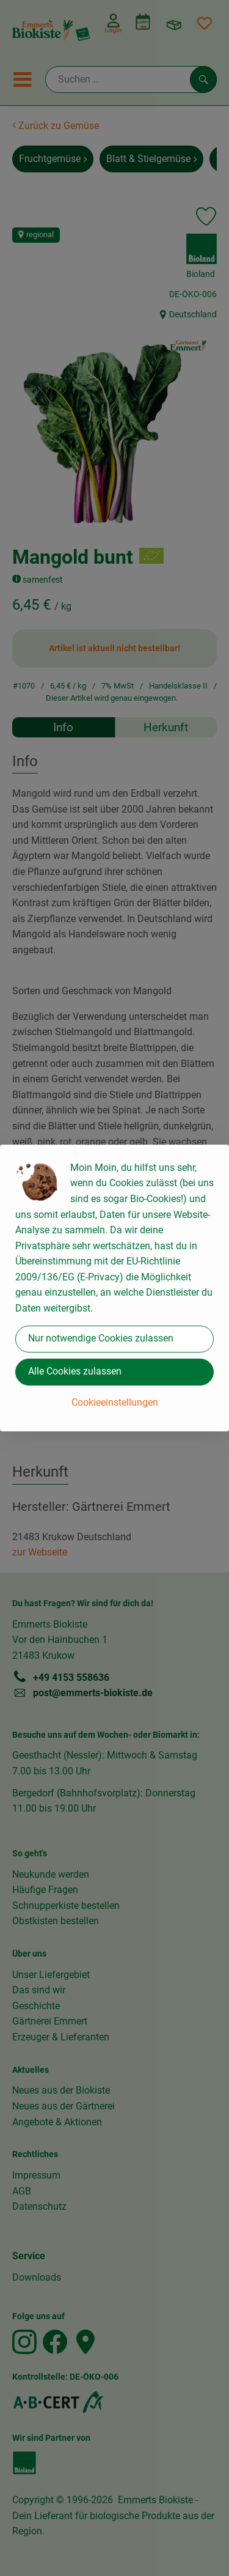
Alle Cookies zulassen (75, 1371)
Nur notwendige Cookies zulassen (100, 1338)
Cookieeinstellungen (114, 1402)
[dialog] (114, 1288)
